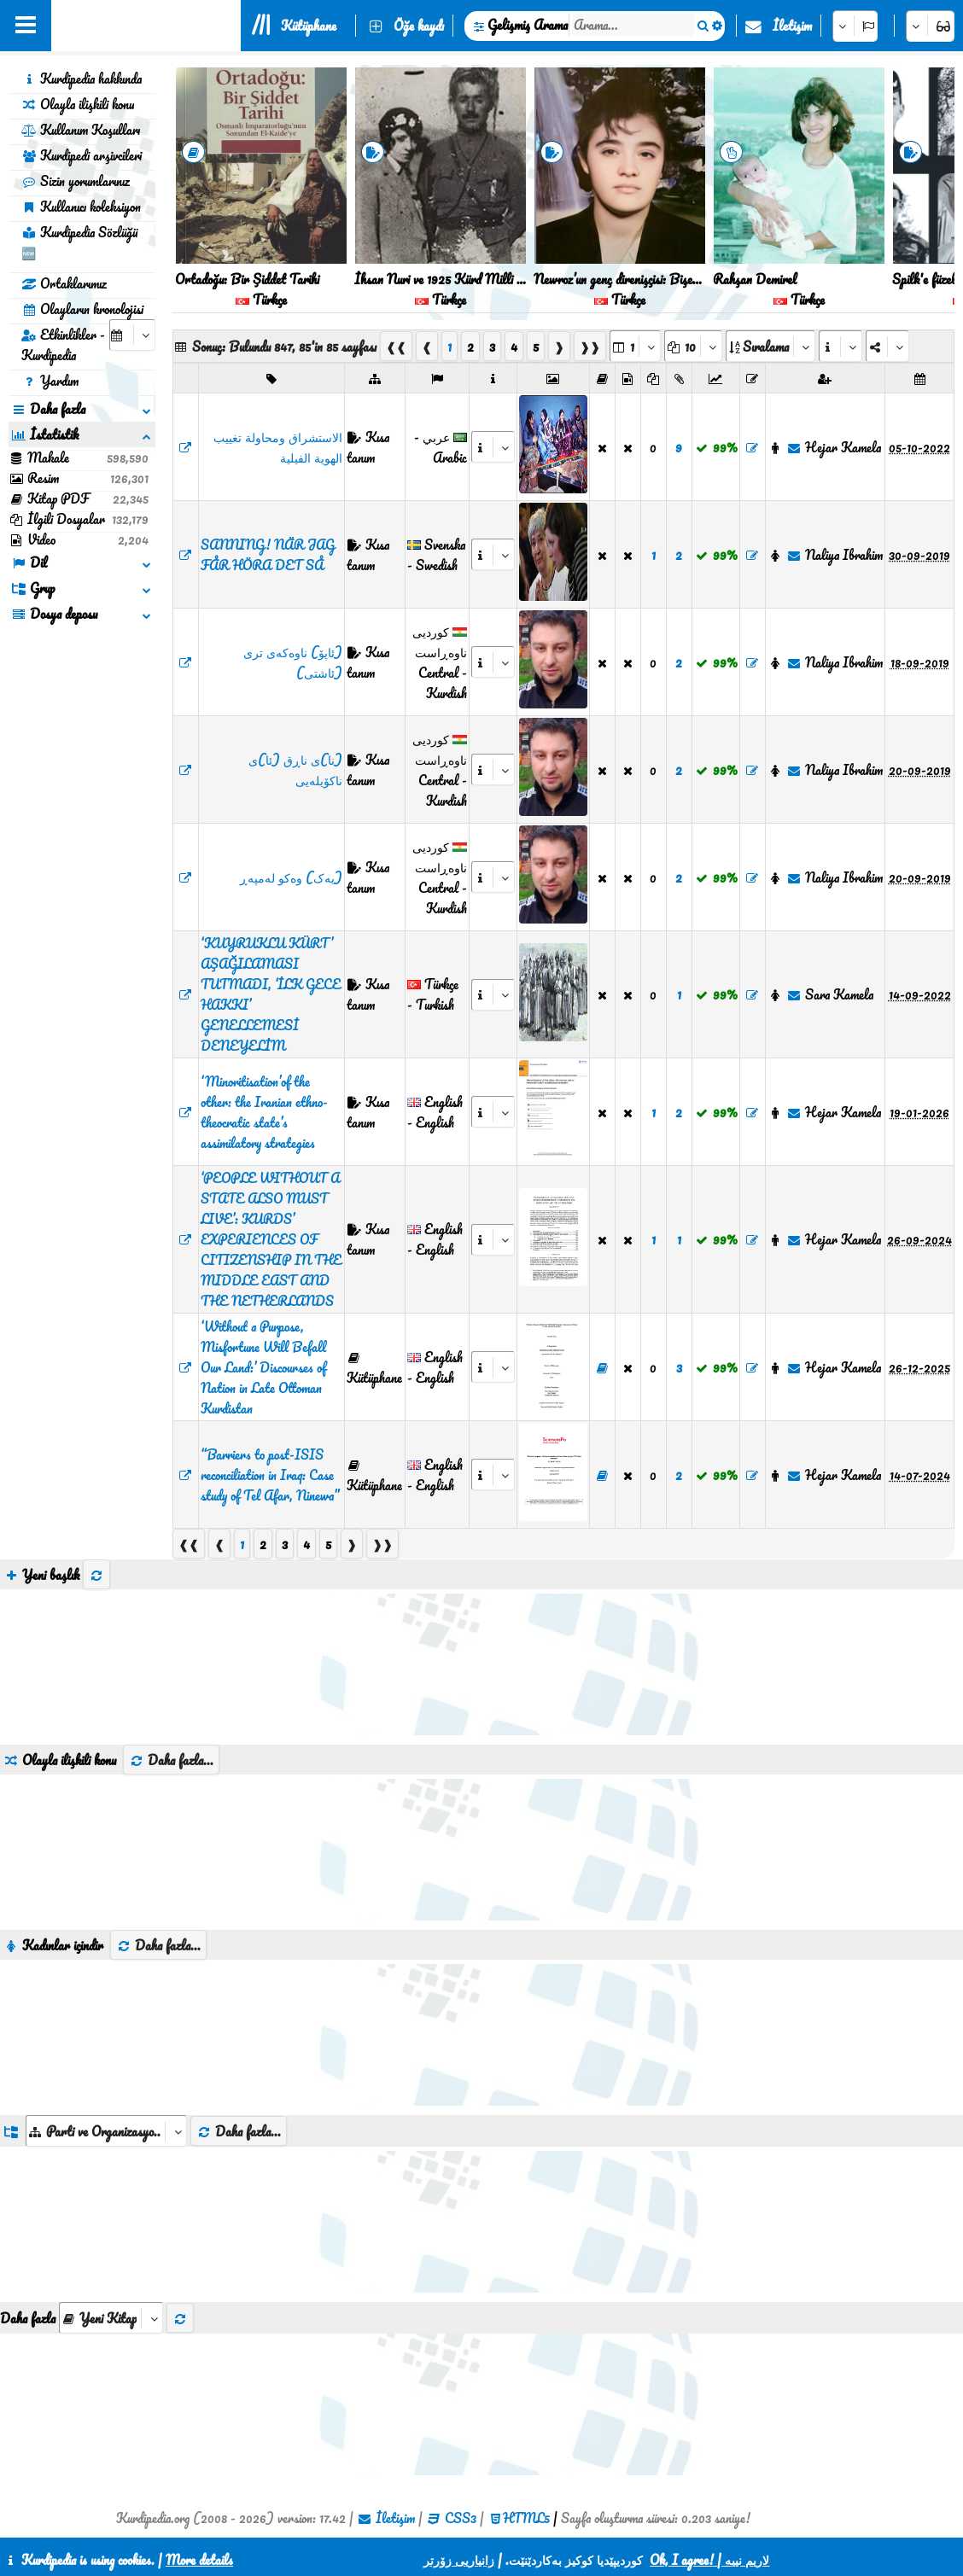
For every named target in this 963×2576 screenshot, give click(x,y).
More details (199, 2560)
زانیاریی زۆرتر (458, 2560)
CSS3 (460, 2518)
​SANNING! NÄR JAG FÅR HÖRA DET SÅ (268, 554)
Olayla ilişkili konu (77, 104)
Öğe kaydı (419, 25)
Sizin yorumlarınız (75, 181)
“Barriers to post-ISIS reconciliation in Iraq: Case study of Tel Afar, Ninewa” (270, 1475)
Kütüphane (308, 25)
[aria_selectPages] (635, 346)
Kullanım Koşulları (80, 129)
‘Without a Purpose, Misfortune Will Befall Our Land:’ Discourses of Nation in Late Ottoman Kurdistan (263, 1367)
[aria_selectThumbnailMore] (111, 2318)
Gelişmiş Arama (527, 25)
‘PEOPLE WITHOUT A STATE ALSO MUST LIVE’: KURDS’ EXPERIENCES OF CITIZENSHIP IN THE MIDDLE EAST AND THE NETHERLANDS (271, 1239)
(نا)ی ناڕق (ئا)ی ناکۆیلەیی (295, 769)
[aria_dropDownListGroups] (106, 2131)
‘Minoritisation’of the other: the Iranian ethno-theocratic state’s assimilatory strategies (264, 1112)
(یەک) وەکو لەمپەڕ (291, 877)
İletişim (792, 25)
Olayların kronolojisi (82, 309)
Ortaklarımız (64, 283)
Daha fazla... (171, 1760)
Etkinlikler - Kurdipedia (63, 344)
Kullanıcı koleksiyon (81, 206)
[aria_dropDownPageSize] (693, 346)
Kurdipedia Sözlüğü (79, 242)
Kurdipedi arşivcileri (81, 155)
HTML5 (526, 2518)
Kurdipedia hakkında (81, 78)
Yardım (50, 380)
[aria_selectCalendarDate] (132, 335)
